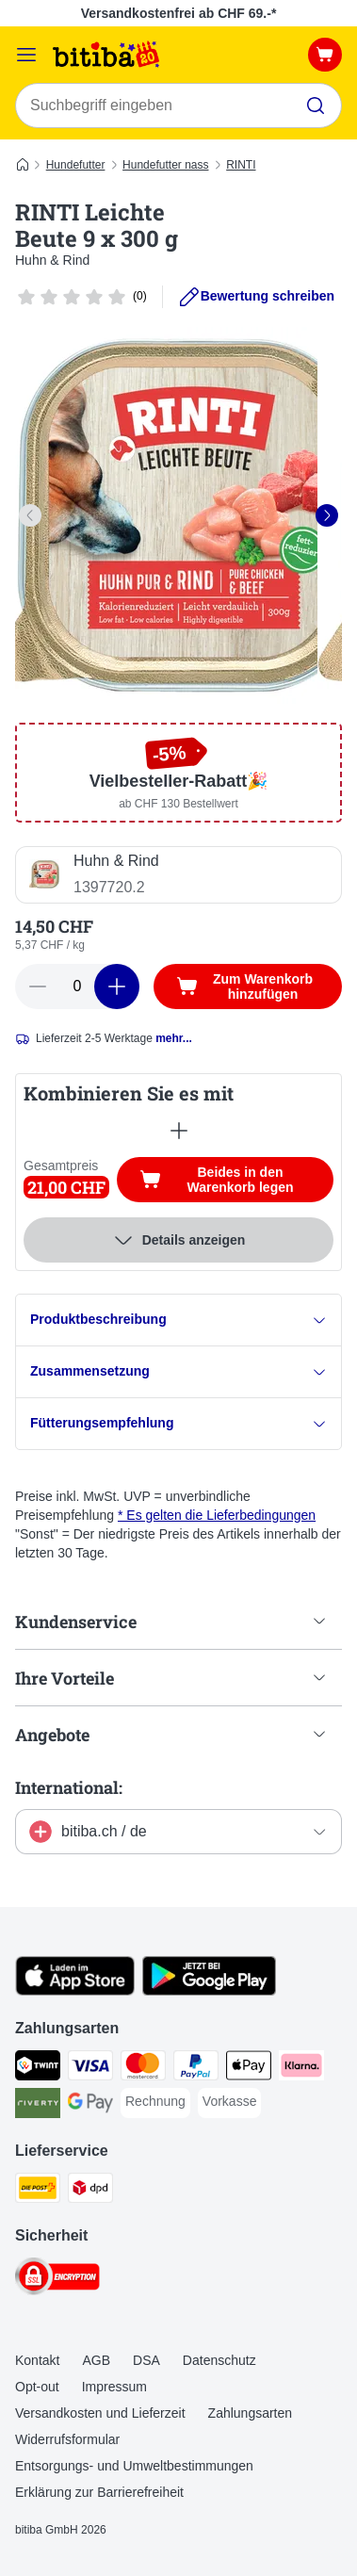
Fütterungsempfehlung (178, 1423)
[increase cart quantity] (116, 986)
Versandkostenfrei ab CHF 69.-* (179, 13)
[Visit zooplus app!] (75, 1990)
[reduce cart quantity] (37, 986)
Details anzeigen (179, 1240)
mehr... (173, 1038)
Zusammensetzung (178, 1371)
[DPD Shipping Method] (90, 2191)
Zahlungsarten (250, 2413)
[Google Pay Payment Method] (90, 2106)
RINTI (240, 164)
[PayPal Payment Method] (196, 2068)
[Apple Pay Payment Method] (248, 2068)
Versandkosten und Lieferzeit (100, 2413)
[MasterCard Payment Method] (143, 2068)
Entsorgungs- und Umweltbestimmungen (134, 2465)
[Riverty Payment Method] (37, 2106)
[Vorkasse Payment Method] (230, 2102)
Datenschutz (219, 2360)
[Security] (57, 2279)
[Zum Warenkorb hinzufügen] (248, 986)
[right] (327, 515)
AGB (96, 2360)
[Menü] (26, 54)
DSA (146, 2360)
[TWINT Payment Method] (37, 2068)
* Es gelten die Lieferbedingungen (217, 1515)
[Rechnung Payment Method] (155, 2102)
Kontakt (37, 2360)
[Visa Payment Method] (90, 2068)
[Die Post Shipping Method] (37, 2191)
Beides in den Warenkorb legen (236, 1180)
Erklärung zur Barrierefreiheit (99, 2492)
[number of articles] (77, 986)
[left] (30, 515)
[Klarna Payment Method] (301, 2068)
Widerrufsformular (67, 2439)
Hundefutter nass (165, 164)
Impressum (114, 2386)
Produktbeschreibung (178, 1320)
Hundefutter (75, 164)
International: (68, 1787)
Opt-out (37, 2386)
